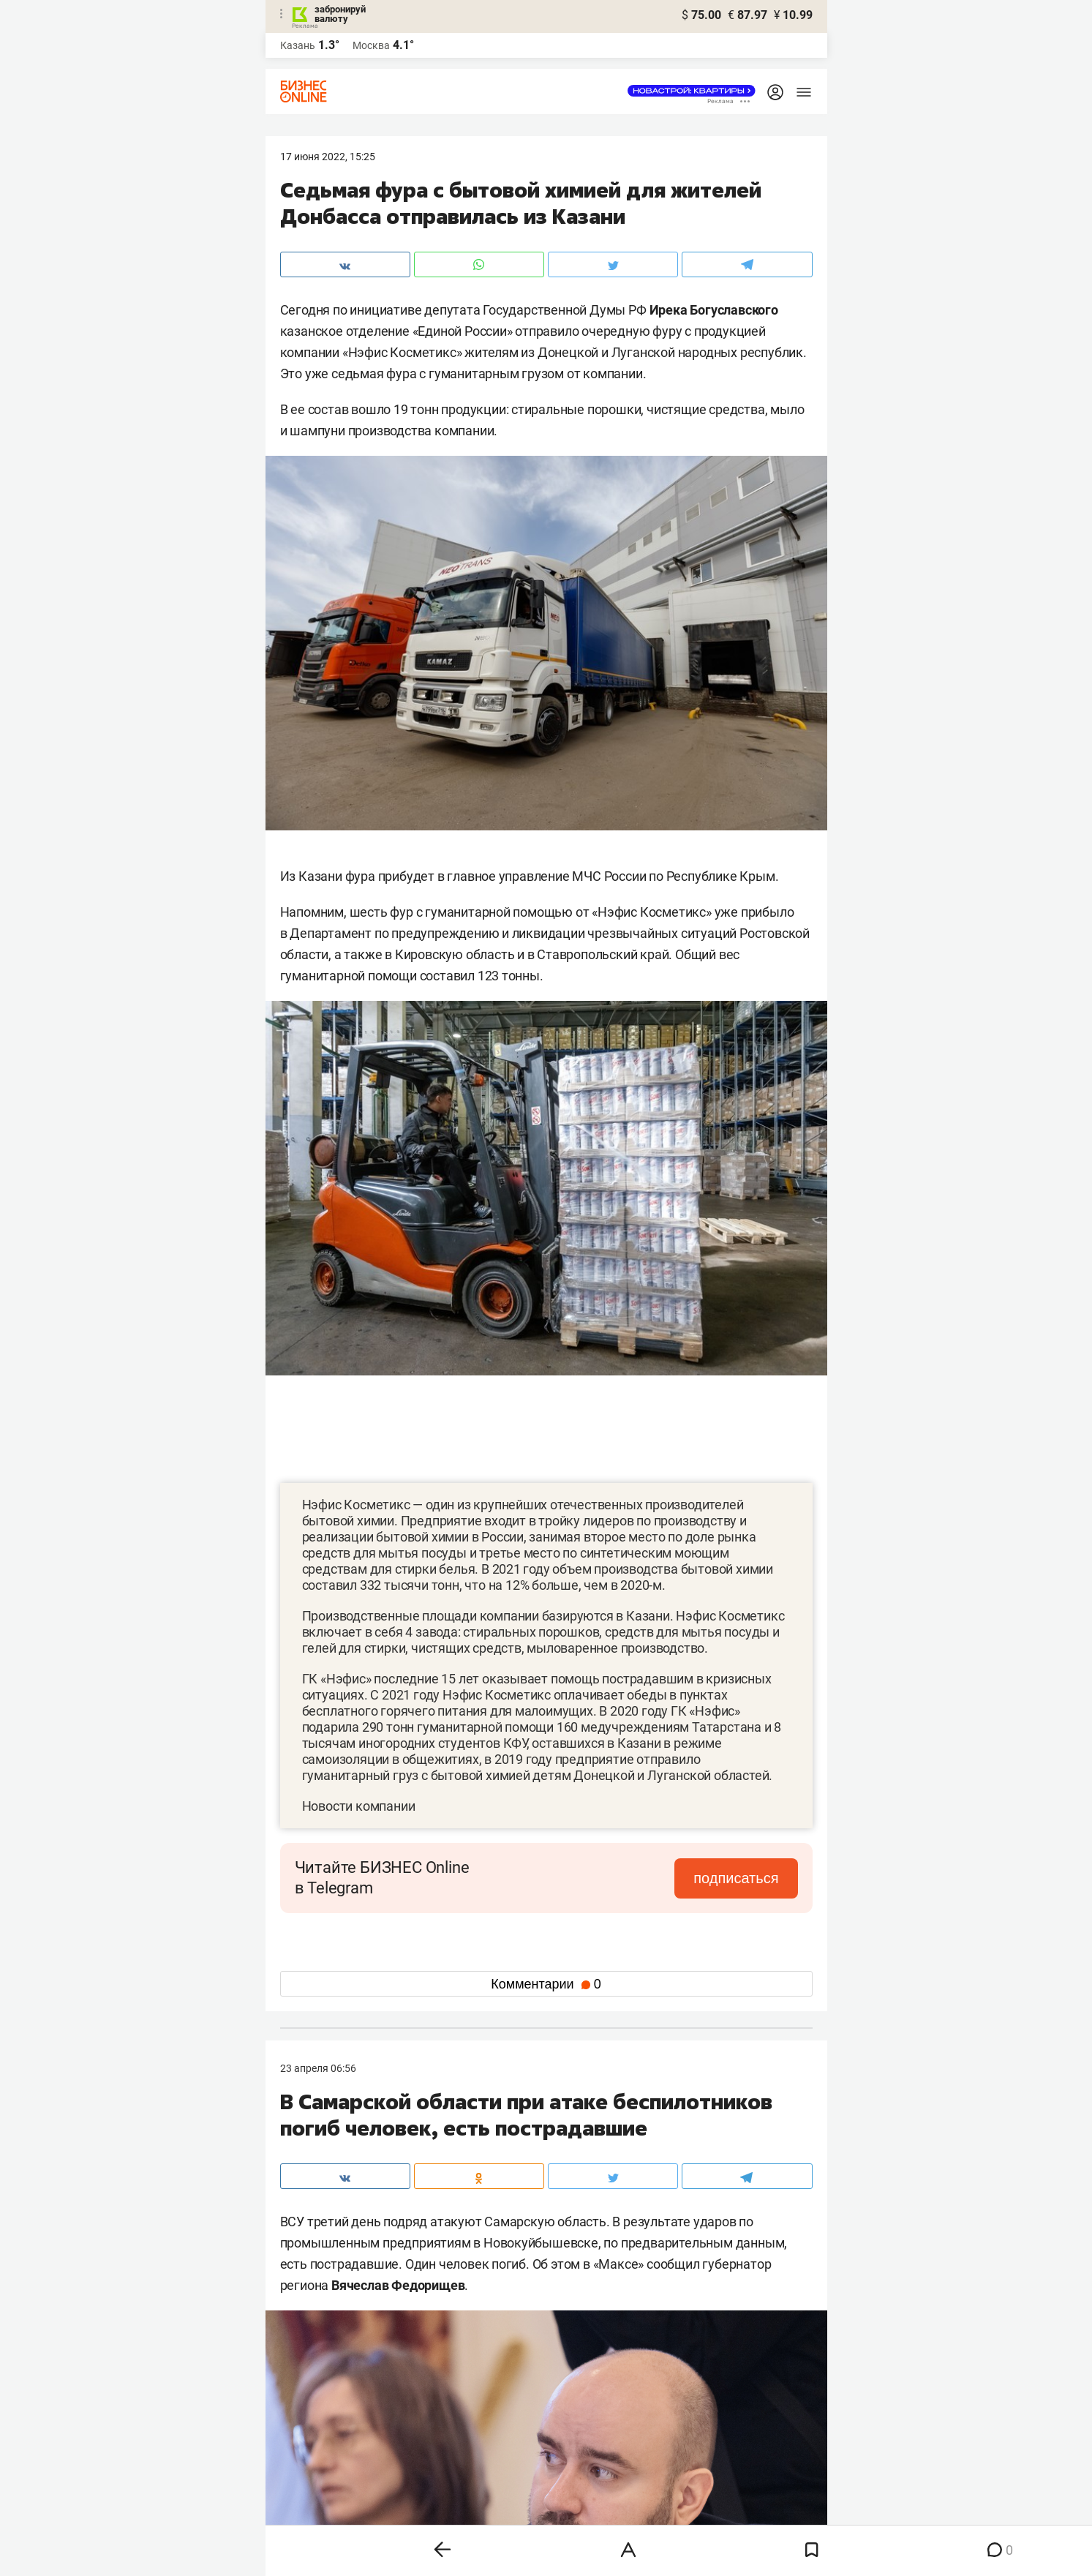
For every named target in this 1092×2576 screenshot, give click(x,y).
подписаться (735, 1878)
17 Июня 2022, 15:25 (327, 156)
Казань (297, 45)
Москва (371, 45)
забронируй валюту (340, 13)
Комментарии (545, 1984)
